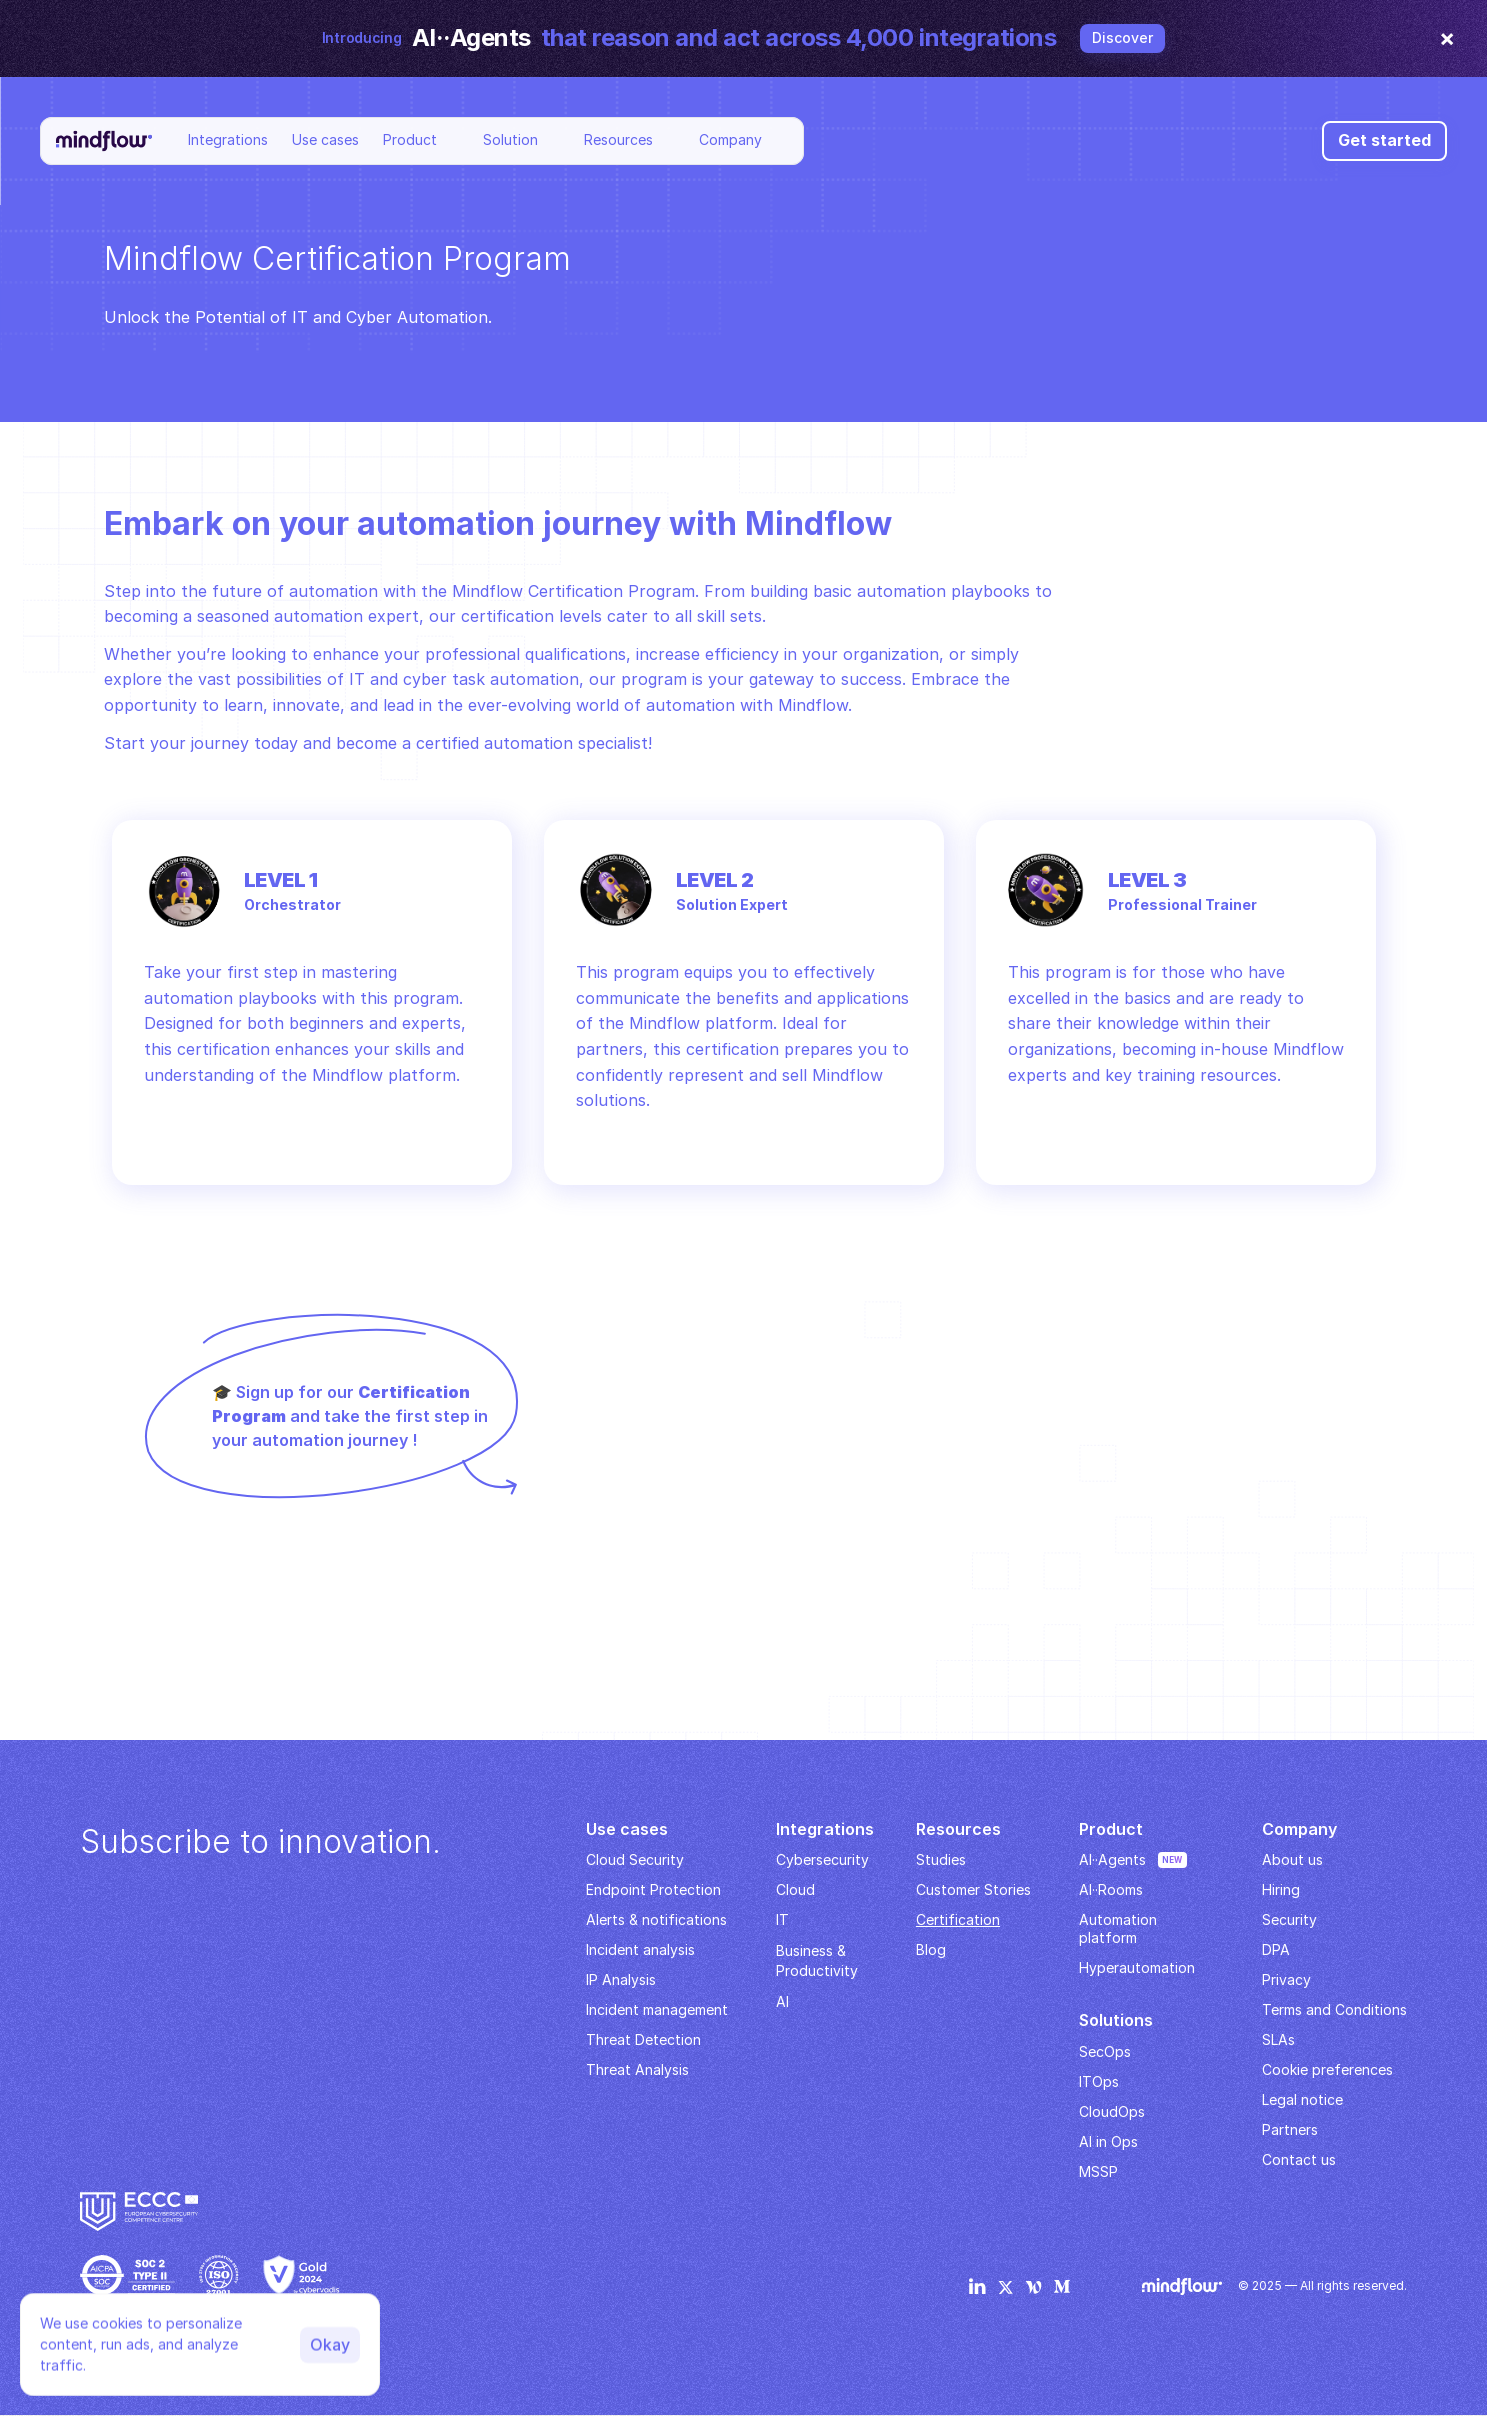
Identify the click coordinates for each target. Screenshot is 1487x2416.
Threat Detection (643, 2039)
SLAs (1278, 2039)
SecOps (1105, 2051)
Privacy (1286, 1979)
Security (1289, 1919)
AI (782, 2001)
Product (410, 139)
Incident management (657, 2009)
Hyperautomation (1137, 1967)
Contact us (1299, 2159)
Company (730, 139)
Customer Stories (973, 1889)
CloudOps (1112, 2111)
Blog (931, 1949)
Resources (618, 139)
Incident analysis (640, 1949)
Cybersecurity (822, 1859)
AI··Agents (1112, 1859)
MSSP (1098, 2171)
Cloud (795, 1889)
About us (1292, 1859)
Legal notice (1302, 2099)
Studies (941, 1859)
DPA (1276, 1949)
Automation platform (1120, 1928)
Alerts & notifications (656, 1919)
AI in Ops (1108, 2141)
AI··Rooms (1111, 1889)
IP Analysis (621, 1979)
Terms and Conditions (1334, 2009)
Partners (1290, 2129)
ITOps (1099, 2081)
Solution (510, 139)
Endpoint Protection (653, 1889)
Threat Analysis (637, 2069)
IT (782, 1919)
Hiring (1281, 1889)
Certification (958, 1919)
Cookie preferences (1327, 2069)
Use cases (325, 139)
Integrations (228, 139)
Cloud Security (635, 1859)
